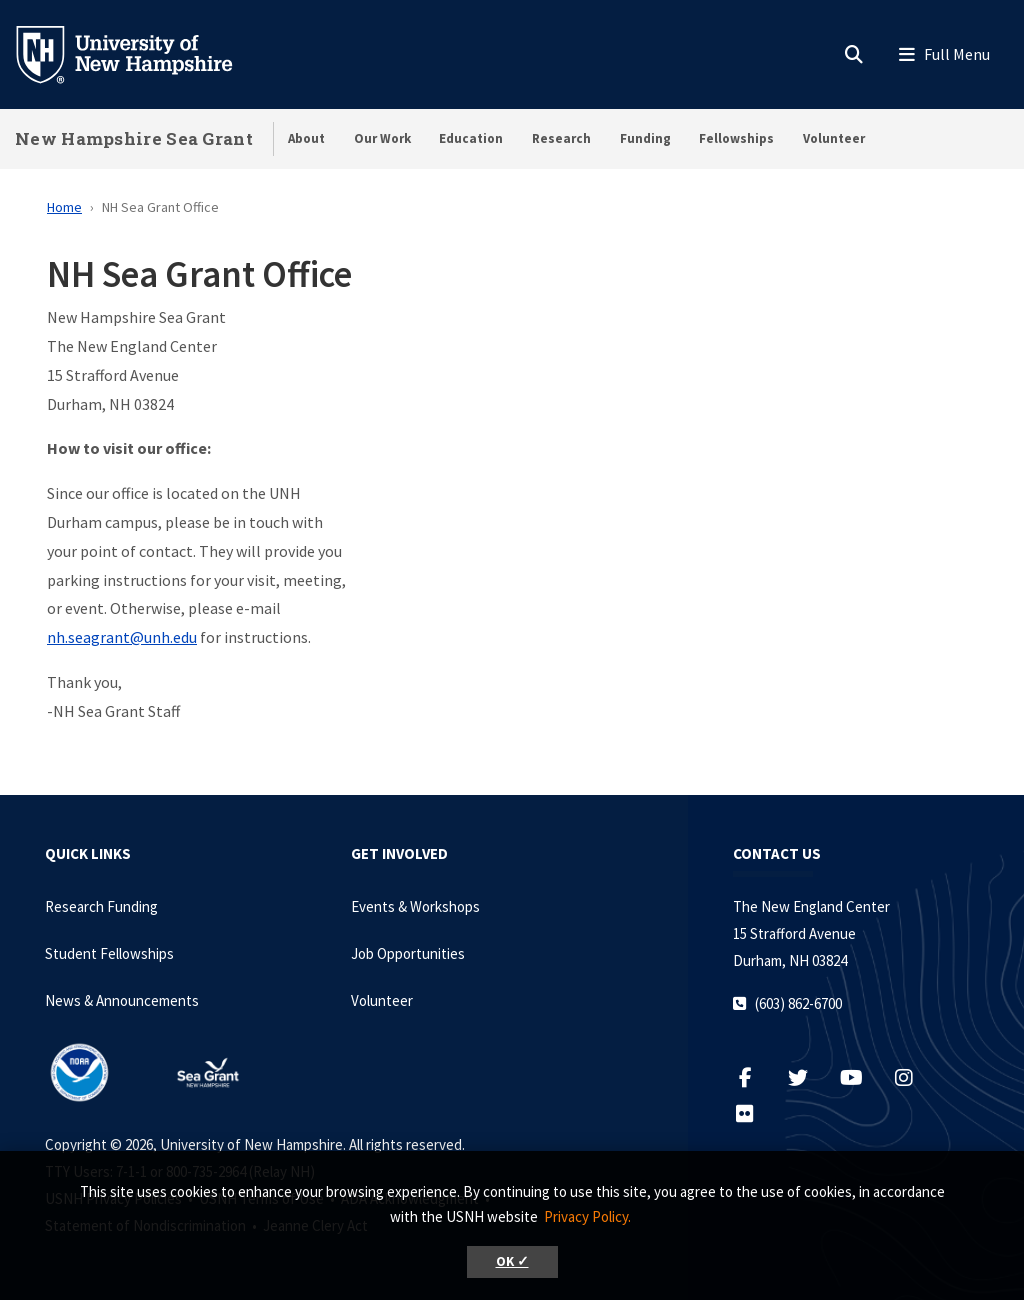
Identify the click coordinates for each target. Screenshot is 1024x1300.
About (306, 138)
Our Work (382, 138)
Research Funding (101, 906)
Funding (645, 138)
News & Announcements (122, 1000)
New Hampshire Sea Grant (134, 138)
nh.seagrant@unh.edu (122, 637)
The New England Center (811, 906)
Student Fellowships (109, 953)
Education (471, 138)
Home (64, 207)
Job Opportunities (408, 953)
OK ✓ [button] (512, 1261)
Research (561, 138)
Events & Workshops (415, 906)
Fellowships (736, 138)
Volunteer (834, 138)
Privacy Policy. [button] (587, 1216)
